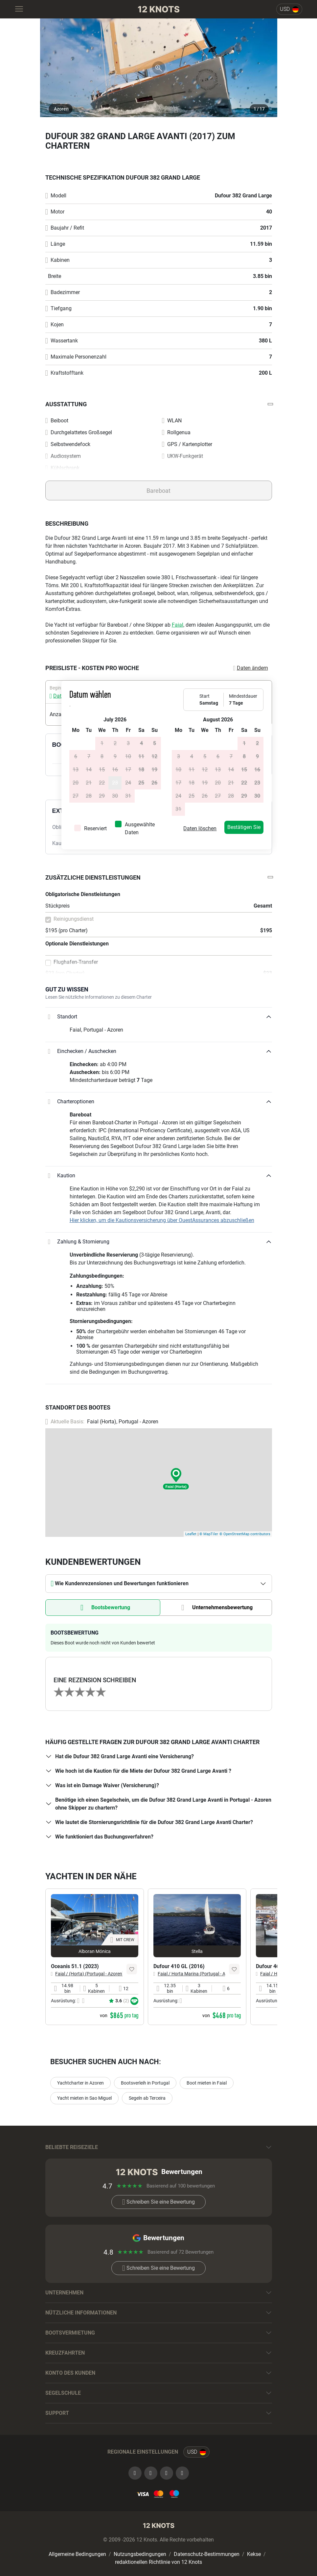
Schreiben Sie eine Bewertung (158, 2202)
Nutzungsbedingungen (140, 2554)
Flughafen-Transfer (76, 962)
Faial (177, 625)
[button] (158, 404)
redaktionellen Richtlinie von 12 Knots (158, 2562)
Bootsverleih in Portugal (145, 2083)
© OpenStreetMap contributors (244, 1534)
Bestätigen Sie (243, 827)
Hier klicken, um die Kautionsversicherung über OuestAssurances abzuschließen (162, 1220)
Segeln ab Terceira (147, 2098)
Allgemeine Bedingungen (77, 2554)
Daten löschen (199, 828)
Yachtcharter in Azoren (80, 2083)
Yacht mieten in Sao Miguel (84, 2098)
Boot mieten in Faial (207, 2083)
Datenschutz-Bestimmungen (206, 2554)
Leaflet (190, 1534)
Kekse (254, 2554)
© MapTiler (208, 1534)
